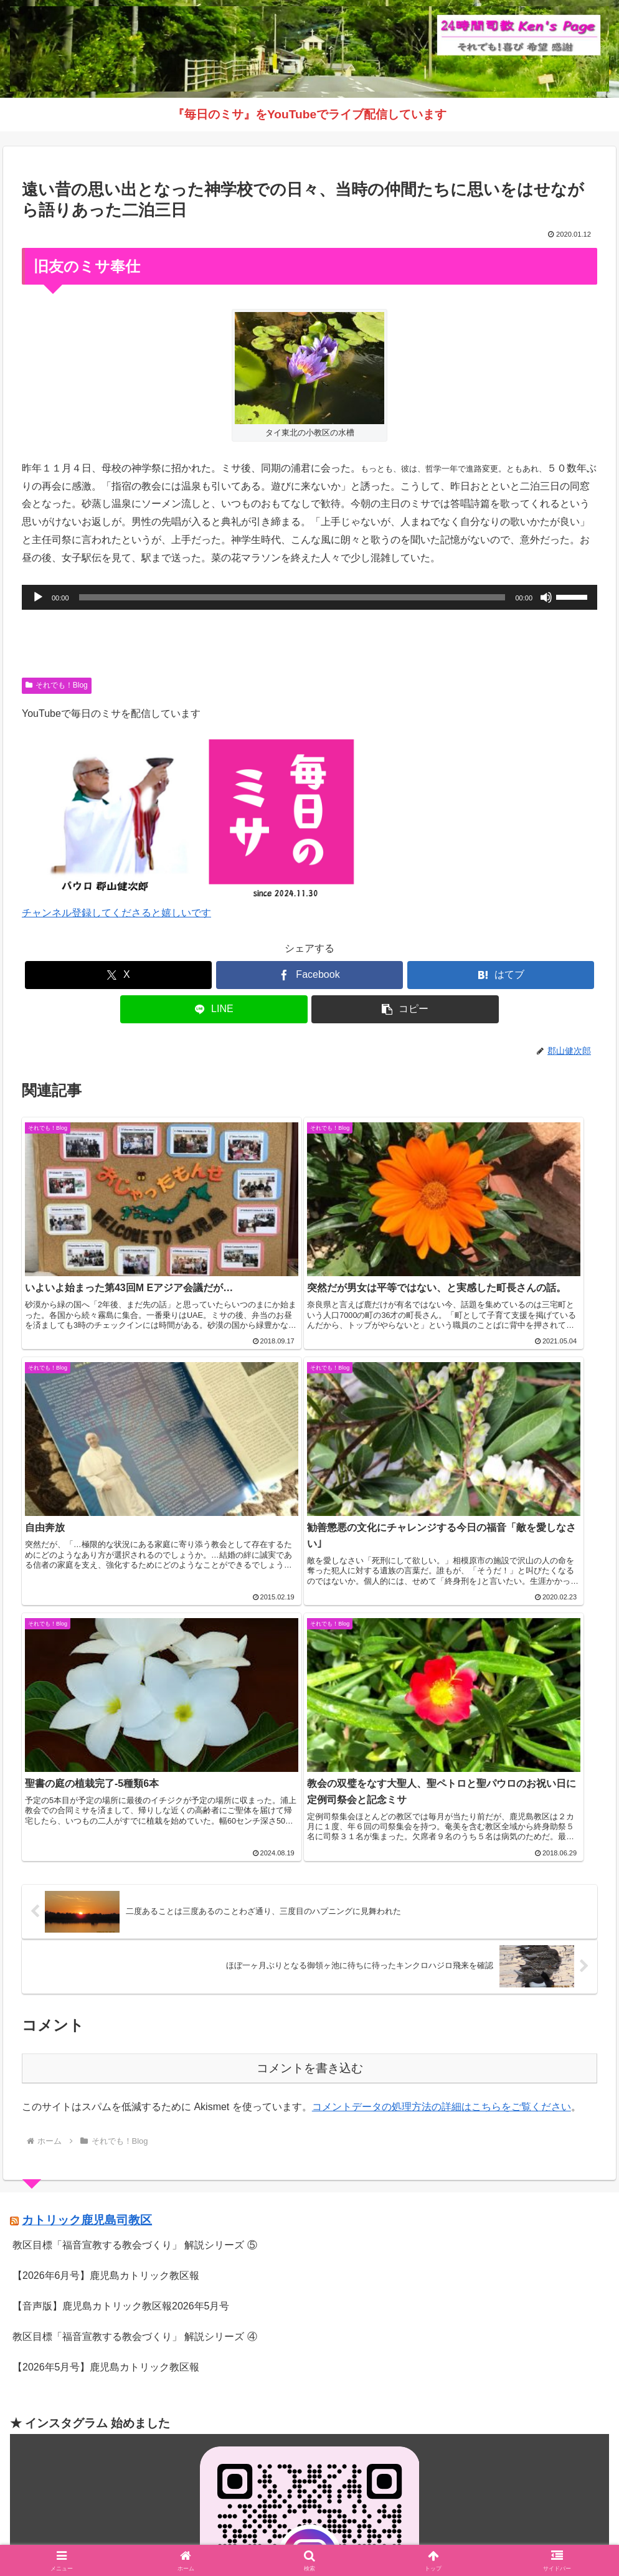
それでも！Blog (57, 685)
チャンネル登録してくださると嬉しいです (116, 912)
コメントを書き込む (310, 1744)
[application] (309, 597)
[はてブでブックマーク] (500, 975)
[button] (404, 1009)
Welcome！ (178, 2537)
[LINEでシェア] (213, 1009)
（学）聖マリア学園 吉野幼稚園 (81, 2458)
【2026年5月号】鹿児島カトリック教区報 (106, 2043)
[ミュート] (546, 597)
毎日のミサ (384, 2537)
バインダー (441, 2537)
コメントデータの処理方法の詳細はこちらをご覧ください (441, 1783)
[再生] (38, 597)
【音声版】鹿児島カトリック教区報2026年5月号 (121, 1982)
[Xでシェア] (118, 975)
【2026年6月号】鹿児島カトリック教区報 (106, 1952)
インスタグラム (318, 2537)
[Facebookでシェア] (309, 975)
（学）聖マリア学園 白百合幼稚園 (86, 2476)
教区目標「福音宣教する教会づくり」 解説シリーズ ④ (134, 2013)
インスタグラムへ (309, 2367)
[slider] (292, 597)
